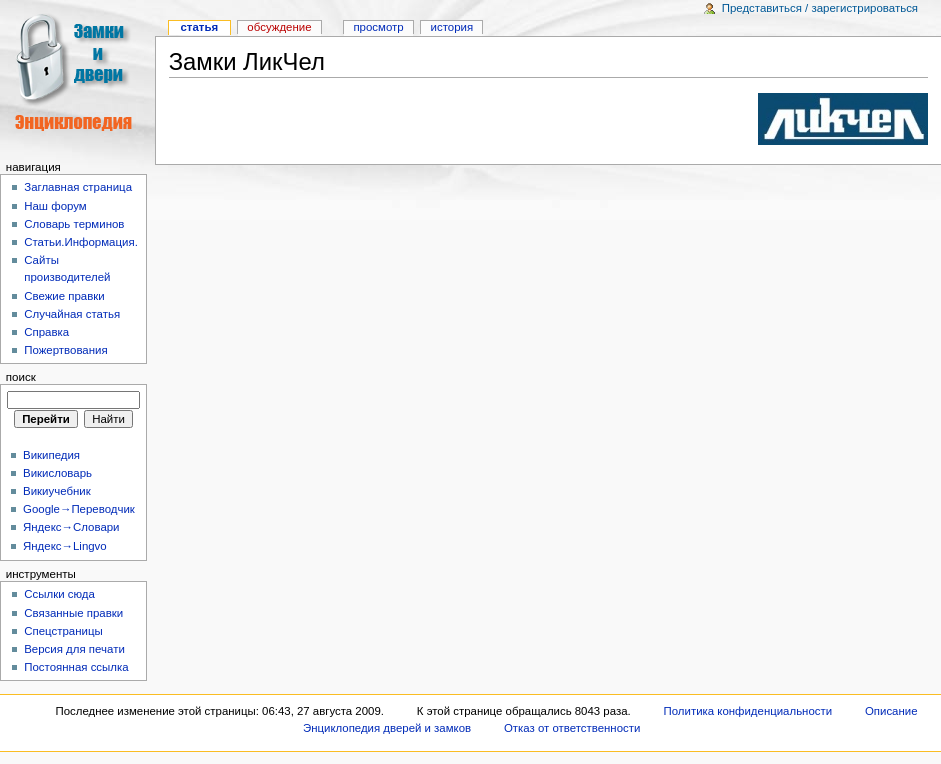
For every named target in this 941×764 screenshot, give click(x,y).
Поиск (21, 377)
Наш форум (55, 206)
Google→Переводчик (79, 509)
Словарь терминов (74, 224)
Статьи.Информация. (81, 242)
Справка (46, 332)
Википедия (51, 455)
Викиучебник (57, 491)
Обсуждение (279, 27)
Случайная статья (72, 314)
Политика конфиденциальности (748, 711)
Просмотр (378, 27)
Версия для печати (74, 649)
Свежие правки (64, 296)
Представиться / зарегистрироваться (820, 8)
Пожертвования (65, 350)
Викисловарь (57, 473)
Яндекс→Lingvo (65, 546)
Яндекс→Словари (71, 527)
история (452, 27)
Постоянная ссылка (76, 667)
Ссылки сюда (59, 594)
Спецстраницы (63, 631)
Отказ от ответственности (572, 728)
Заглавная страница (78, 187)
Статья (199, 27)
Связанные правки (73, 613)
